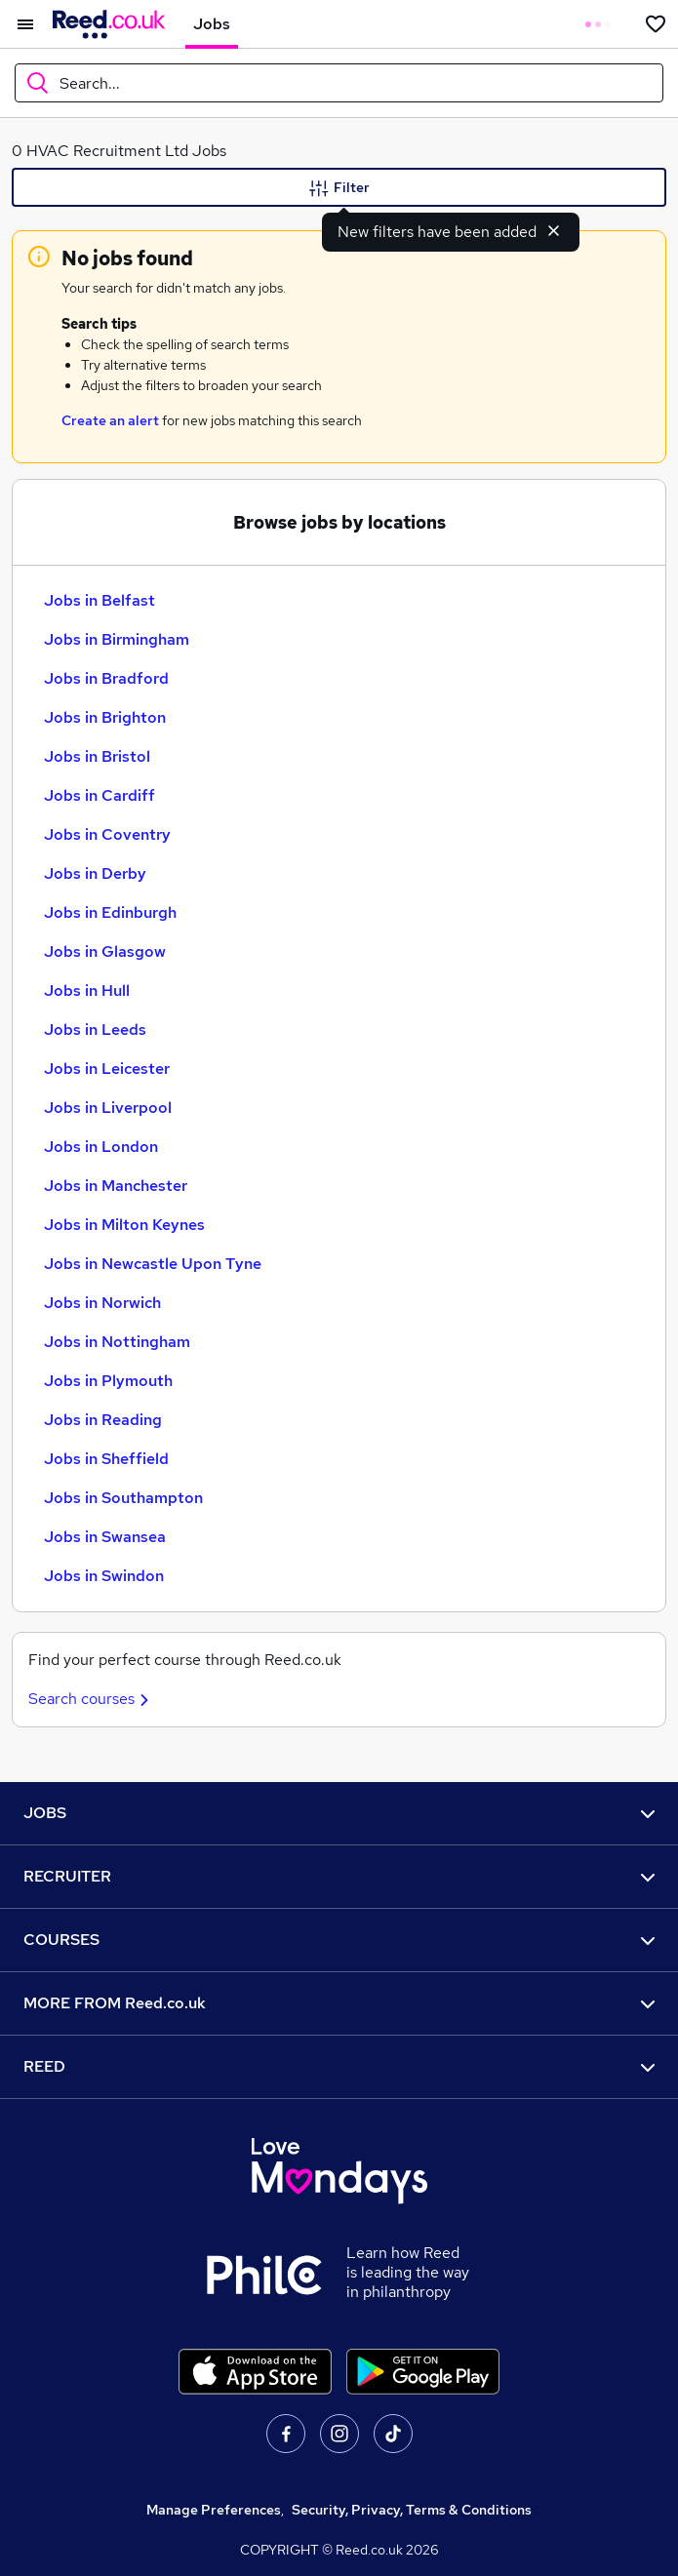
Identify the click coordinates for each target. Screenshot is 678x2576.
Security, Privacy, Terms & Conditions (412, 2509)
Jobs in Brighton (105, 717)
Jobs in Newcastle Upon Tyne (152, 1263)
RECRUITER (339, 1876)
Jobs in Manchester (115, 1185)
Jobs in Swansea (105, 1536)
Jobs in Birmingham (116, 639)
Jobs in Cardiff (99, 795)
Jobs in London (101, 1146)
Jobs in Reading (103, 1419)
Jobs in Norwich (102, 1302)
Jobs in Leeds (95, 1029)
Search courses (91, 1698)
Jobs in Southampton (123, 1497)
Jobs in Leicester (107, 1068)
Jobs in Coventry (107, 834)
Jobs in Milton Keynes (124, 1224)
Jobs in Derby (95, 873)
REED (339, 2066)
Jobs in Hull (87, 990)
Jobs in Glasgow (105, 951)
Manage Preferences (213, 2509)
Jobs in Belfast (99, 600)
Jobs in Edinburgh (110, 912)
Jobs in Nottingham (117, 1341)
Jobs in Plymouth (108, 1380)
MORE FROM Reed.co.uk (339, 2003)
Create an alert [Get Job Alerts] (110, 420)
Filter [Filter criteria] (339, 188)
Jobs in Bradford (106, 678)
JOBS (339, 1813)
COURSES (339, 1939)
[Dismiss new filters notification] (554, 230)
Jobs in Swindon (104, 1575)
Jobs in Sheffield (106, 1458)
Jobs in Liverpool (108, 1107)
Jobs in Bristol (97, 756)
